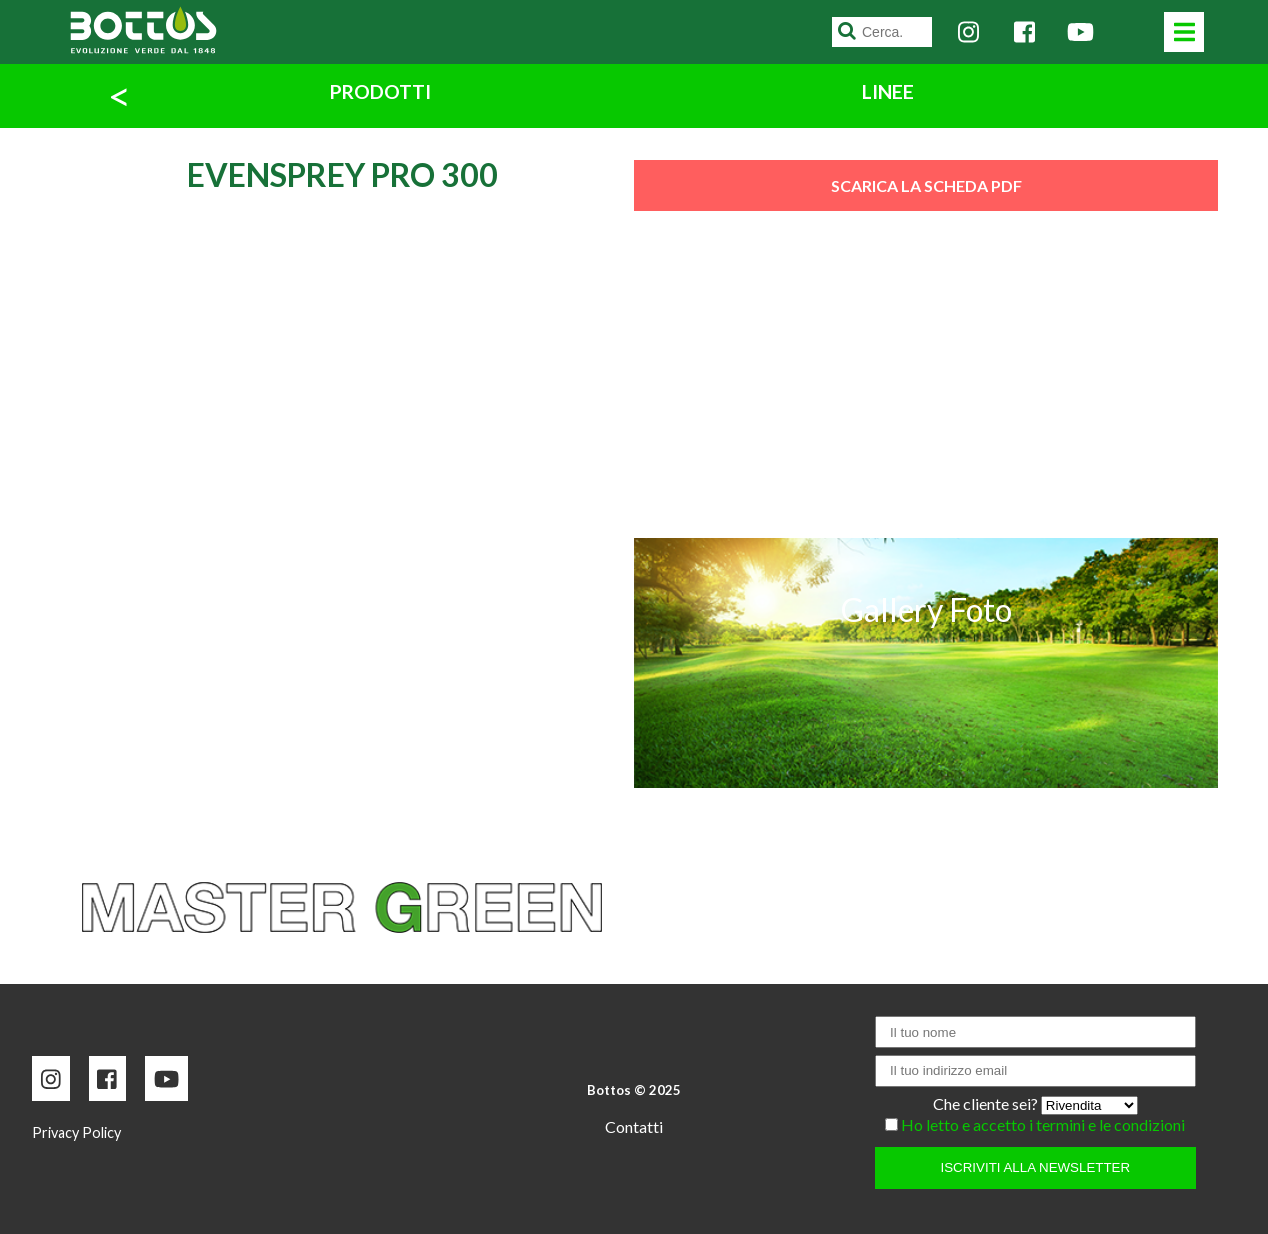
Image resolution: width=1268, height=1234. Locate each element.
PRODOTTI (380, 91)
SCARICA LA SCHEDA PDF (926, 185)
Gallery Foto (926, 609)
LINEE (888, 91)
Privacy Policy (76, 1132)
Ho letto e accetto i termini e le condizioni (1043, 1124)
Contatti (634, 1126)
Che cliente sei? (987, 1103)
